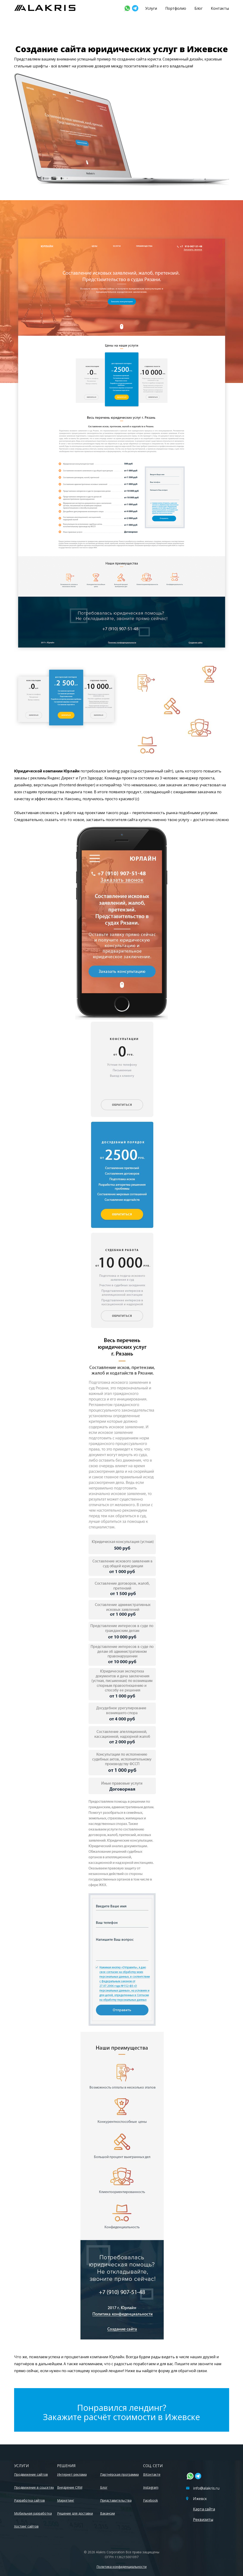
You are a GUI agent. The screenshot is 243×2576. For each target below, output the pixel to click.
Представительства (116, 2500)
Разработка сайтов (29, 2500)
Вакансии (107, 2513)
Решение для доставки (75, 2513)
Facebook (150, 2500)
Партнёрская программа (119, 2474)
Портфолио (175, 8)
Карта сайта (204, 2509)
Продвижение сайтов (31, 2474)
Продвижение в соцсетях (34, 2487)
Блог (198, 8)
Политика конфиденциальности (121, 2566)
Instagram (150, 2487)
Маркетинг (65, 2500)
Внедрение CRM (69, 2487)
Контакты (220, 8)
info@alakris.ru (202, 2488)
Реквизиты (203, 2519)
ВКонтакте (151, 2474)
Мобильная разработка (33, 2513)
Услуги (151, 8)
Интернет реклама (72, 2474)
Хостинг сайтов (26, 2526)
